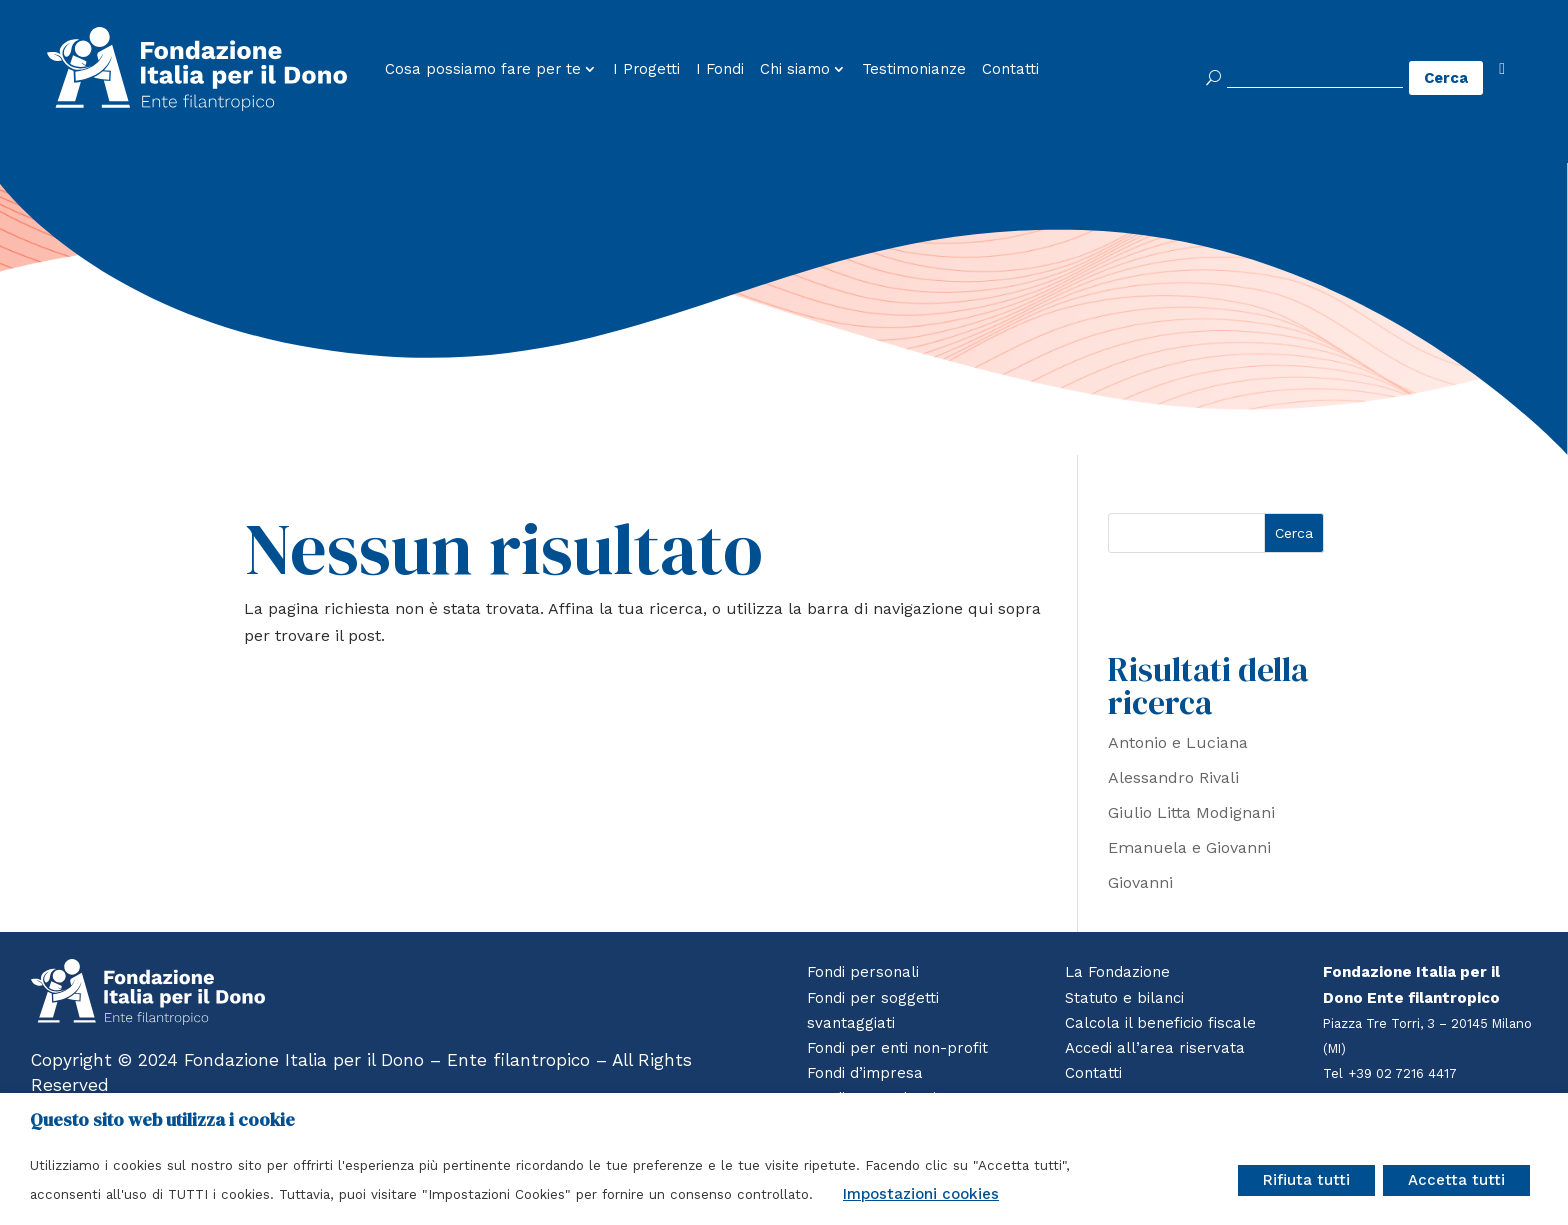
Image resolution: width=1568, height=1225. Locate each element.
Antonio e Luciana (1178, 742)
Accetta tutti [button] (1456, 1180)
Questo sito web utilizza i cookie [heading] (162, 1120)
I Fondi (720, 69)
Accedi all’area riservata (1154, 1048)
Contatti (1010, 69)
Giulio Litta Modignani (1191, 812)
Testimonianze (914, 69)
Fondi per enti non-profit (897, 1048)
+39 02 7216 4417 (1404, 1073)
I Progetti (646, 69)
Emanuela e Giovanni (1189, 847)
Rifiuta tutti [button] (1306, 1180)
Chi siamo (795, 69)
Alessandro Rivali (1173, 777)
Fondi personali (863, 972)
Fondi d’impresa (865, 1073)
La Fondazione (1117, 972)
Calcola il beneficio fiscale (1160, 1023)
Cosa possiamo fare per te (483, 69)
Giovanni (1140, 882)
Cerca (1294, 533)
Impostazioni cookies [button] (921, 1194)
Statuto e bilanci (1125, 998)
